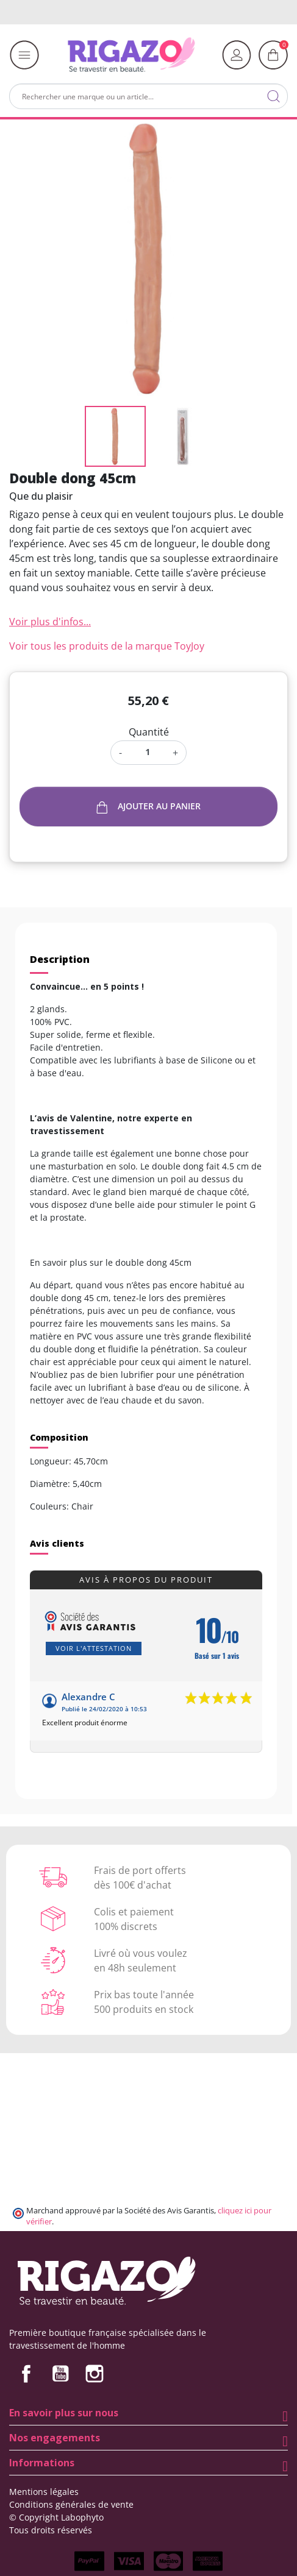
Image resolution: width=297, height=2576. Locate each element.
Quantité (149, 732)
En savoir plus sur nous (63, 2412)
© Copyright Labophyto (56, 2517)
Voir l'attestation (93, 1648)
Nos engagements (54, 2437)
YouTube (60, 2373)
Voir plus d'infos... (50, 621)
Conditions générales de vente (71, 2504)
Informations (41, 2462)
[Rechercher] (148, 96)
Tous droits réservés (50, 2530)
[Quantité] (147, 751)
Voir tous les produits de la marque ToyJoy (106, 646)
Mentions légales (44, 2491)
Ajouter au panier (148, 806)
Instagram (94, 2373)
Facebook (26, 2373)
